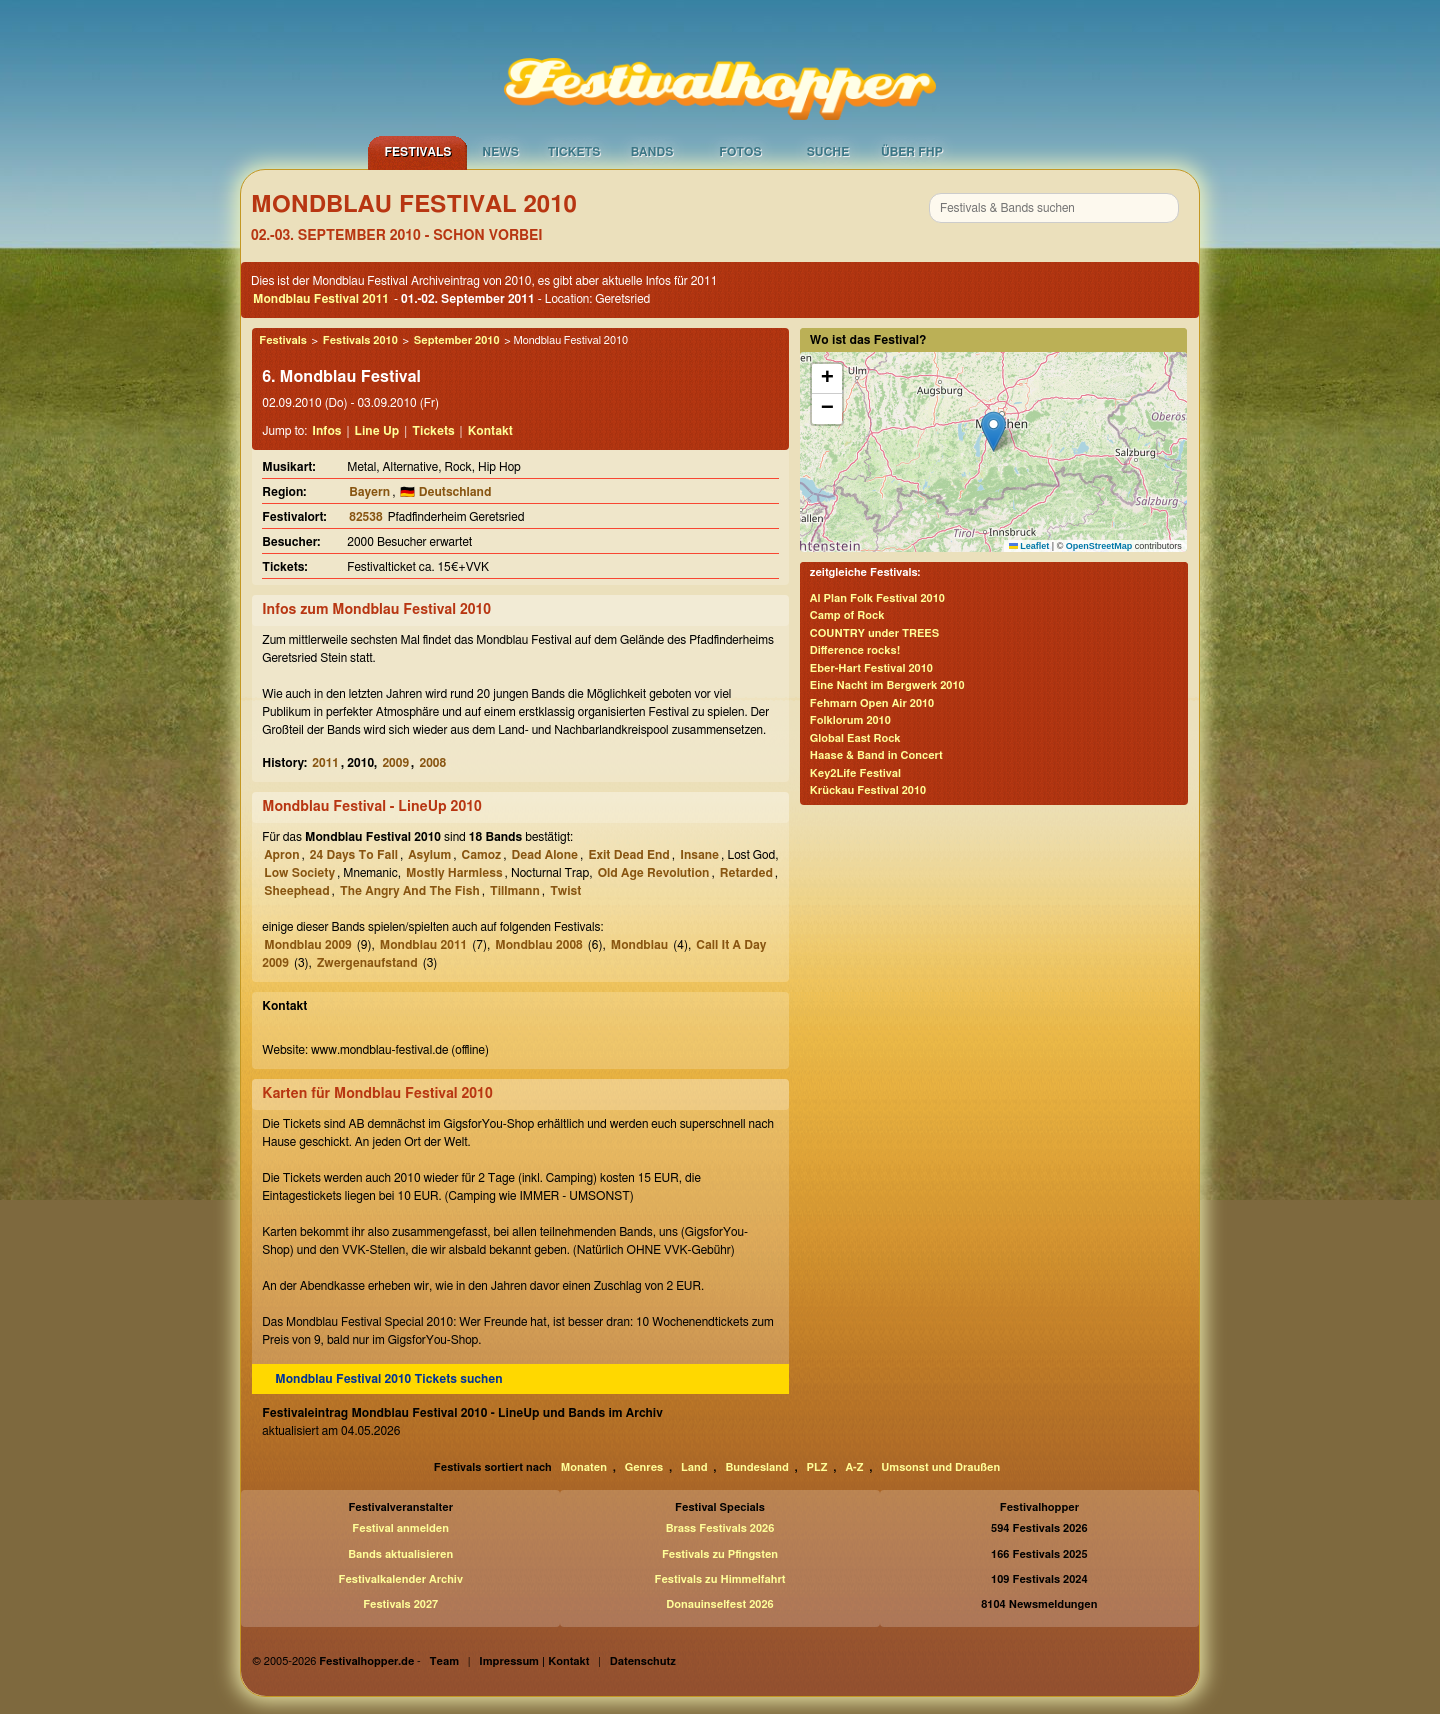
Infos (326, 431)
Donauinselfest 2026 (719, 1604)
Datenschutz (643, 1661)
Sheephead (296, 891)
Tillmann (515, 891)
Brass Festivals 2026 (720, 1528)
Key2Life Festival (855, 773)
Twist (565, 891)
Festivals (417, 152)
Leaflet (1029, 546)
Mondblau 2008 (538, 945)
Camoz (482, 855)
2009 (395, 763)
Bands (652, 152)
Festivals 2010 (360, 340)
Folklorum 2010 (850, 720)
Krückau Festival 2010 (868, 790)
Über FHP (912, 152)
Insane (699, 855)
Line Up (377, 431)
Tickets (574, 152)
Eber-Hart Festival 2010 (871, 668)
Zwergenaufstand (367, 963)
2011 (325, 763)
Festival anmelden (400, 1528)
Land (694, 1467)
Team (445, 1661)
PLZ (817, 1467)
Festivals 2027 (400, 1604)
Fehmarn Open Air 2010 (872, 703)
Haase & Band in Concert (876, 755)
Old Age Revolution (654, 873)
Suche (828, 152)
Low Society (299, 873)
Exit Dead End (628, 855)
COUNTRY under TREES (874, 633)
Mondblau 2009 (307, 945)
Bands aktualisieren (400, 1554)
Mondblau (639, 945)
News (500, 152)
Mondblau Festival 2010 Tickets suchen (388, 1379)
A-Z (854, 1467)
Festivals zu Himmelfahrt (719, 1579)
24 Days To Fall (354, 855)
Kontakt (490, 431)
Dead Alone (545, 855)
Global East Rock (855, 738)
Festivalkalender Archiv (400, 1579)
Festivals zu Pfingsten (720, 1554)
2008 (432, 763)
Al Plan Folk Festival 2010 (877, 598)
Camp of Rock (847, 615)
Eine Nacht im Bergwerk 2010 (887, 685)
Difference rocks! (855, 650)
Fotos (740, 152)
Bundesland (756, 1467)
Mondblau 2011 (423, 945)
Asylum (429, 855)
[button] (993, 431)
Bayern (369, 492)
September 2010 (457, 340)
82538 (365, 517)
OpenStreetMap (1099, 546)
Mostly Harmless (454, 873)
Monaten (584, 1467)
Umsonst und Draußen (940, 1467)
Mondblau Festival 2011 (321, 299)
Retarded (746, 873)
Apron (281, 855)
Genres (644, 1467)
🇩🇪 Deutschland (445, 492)
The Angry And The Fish (410, 891)
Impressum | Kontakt (534, 1661)
